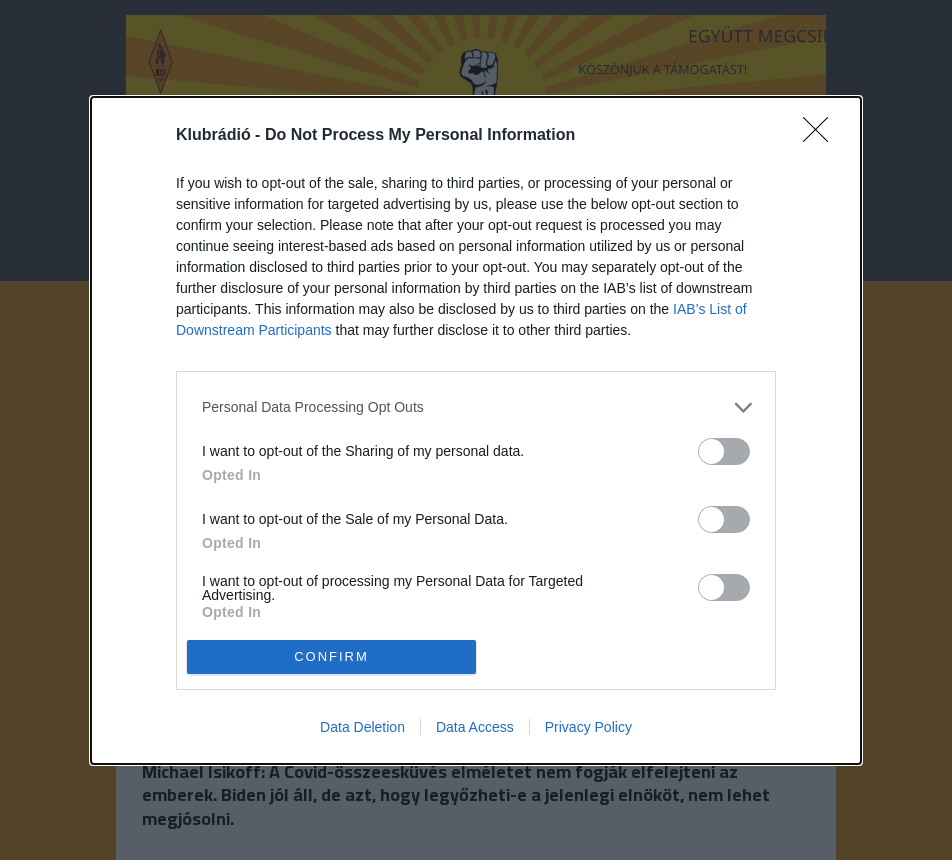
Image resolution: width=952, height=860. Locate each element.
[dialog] (476, 430)
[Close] (822, 136)
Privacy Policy (588, 727)
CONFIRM (331, 655)
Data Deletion (362, 727)
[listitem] (476, 407)
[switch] (724, 451)
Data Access (475, 727)
